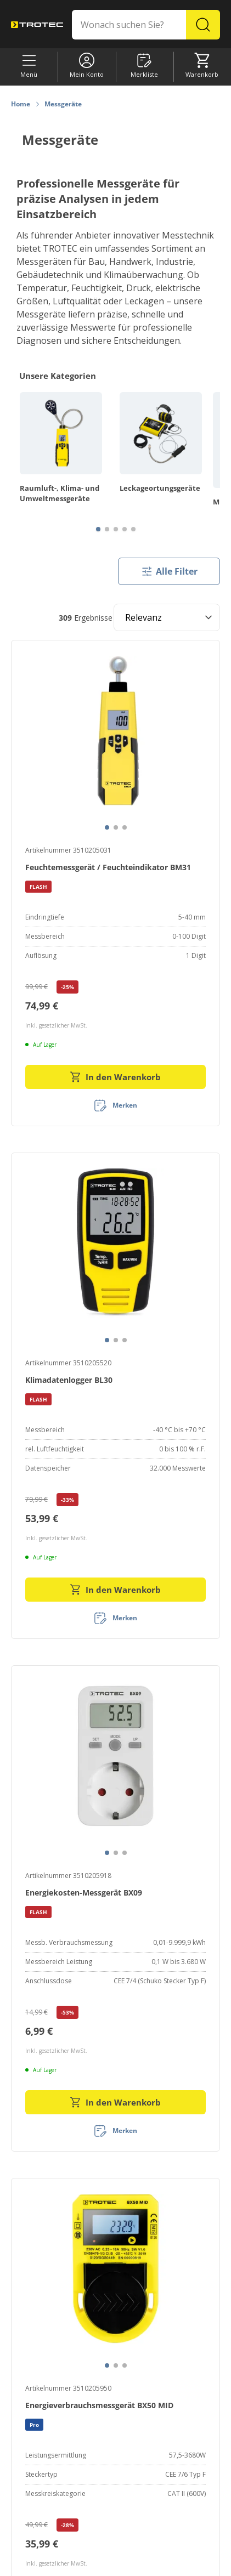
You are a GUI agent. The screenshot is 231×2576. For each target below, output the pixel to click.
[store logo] (37, 25)
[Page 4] (124, 529)
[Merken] (115, 1105)
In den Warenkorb (115, 1076)
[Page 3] (116, 529)
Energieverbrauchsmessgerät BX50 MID (99, 2405)
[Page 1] (98, 529)
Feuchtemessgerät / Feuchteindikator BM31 (108, 867)
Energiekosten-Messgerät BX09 (83, 1892)
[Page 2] (107, 529)
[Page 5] (133, 529)
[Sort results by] (167, 617)
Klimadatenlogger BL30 (68, 1380)
